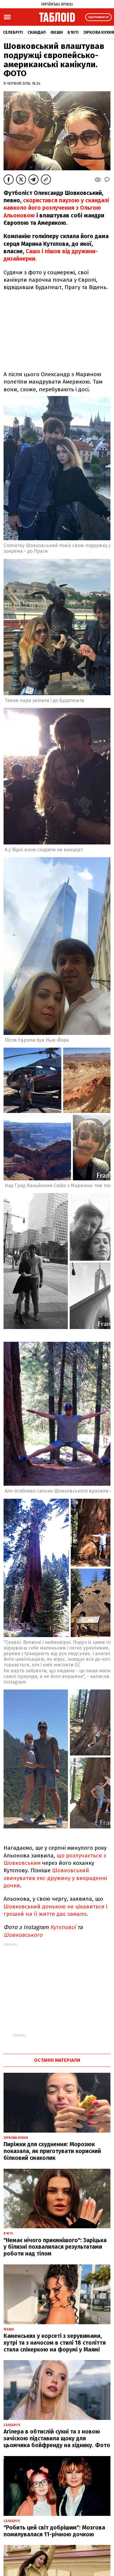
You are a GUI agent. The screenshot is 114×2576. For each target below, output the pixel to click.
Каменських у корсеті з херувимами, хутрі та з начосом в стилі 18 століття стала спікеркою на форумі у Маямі (55, 2343)
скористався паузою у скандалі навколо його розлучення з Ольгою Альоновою (56, 208)
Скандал (37, 32)
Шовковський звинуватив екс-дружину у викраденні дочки (55, 1878)
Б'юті (73, 32)
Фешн (56, 32)
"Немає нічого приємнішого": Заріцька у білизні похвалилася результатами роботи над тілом (55, 2247)
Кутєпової (63, 1927)
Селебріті (13, 32)
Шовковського (23, 1934)
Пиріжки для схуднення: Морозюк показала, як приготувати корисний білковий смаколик (52, 2151)
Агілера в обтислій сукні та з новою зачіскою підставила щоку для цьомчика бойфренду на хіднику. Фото (57, 2438)
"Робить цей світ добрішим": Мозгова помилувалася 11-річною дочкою (54, 2531)
